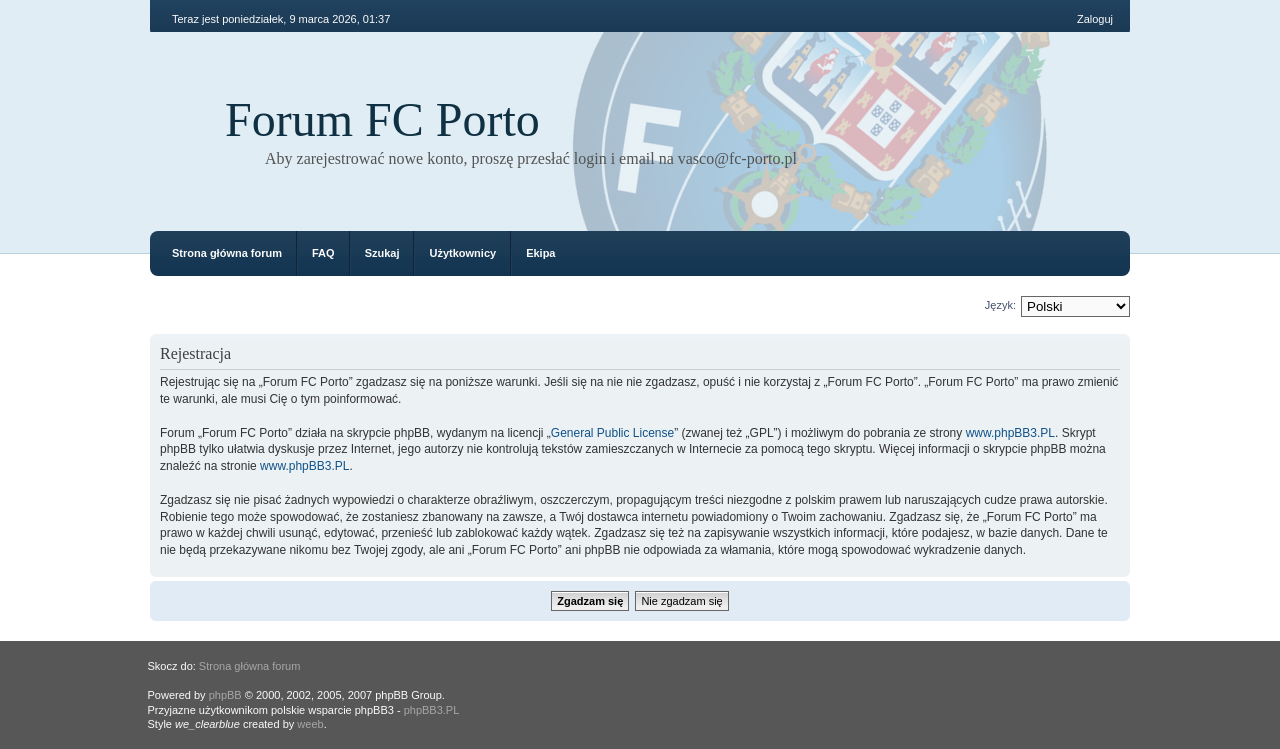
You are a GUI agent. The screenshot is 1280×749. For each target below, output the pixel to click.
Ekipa (540, 253)
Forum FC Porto (382, 119)
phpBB (225, 695)
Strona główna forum (227, 253)
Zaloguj (1095, 19)
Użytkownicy (462, 253)
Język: (1000, 305)
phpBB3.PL (432, 710)
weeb (310, 724)
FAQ (323, 253)
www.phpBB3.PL (1010, 433)
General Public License (612, 433)
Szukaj (382, 253)
